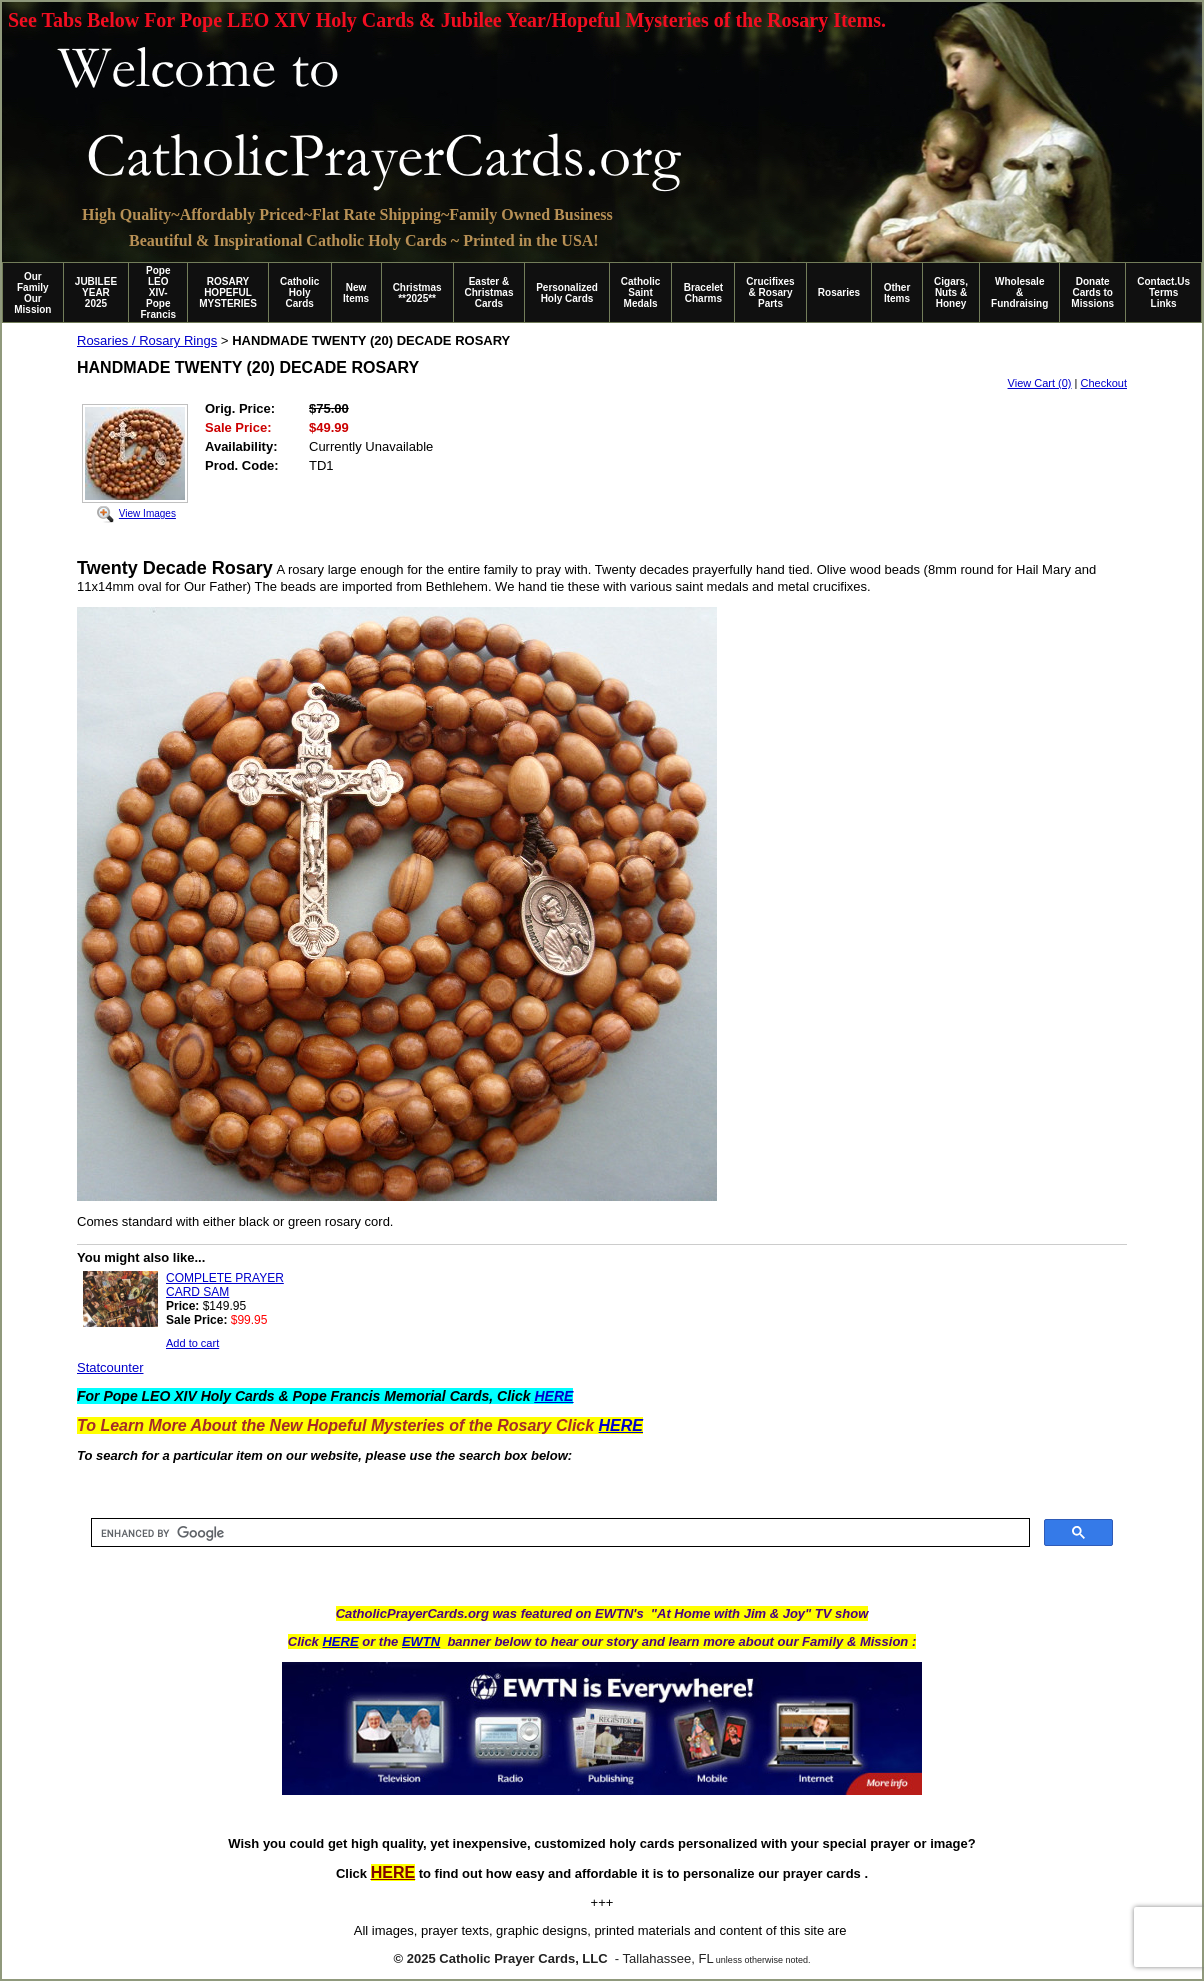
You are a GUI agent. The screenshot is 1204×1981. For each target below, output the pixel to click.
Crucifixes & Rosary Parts (770, 292)
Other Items (897, 293)
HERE (340, 1641)
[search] (558, 1533)
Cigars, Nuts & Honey (951, 292)
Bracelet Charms (703, 293)
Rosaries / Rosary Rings (147, 340)
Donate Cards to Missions (1092, 292)
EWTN (421, 1641)
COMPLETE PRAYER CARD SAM (225, 1285)
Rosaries (839, 292)
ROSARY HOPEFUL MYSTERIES (228, 292)
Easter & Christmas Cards (489, 292)
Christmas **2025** (417, 293)
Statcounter (110, 1367)
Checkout (1104, 383)
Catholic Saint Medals (640, 292)
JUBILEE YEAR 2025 (96, 292)
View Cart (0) (1040, 383)
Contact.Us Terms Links (1163, 292)
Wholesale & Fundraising (1019, 292)
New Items (356, 293)
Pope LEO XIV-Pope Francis (158, 292)
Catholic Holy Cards (299, 292)
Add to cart (192, 1343)
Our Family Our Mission (32, 293)
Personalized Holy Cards (567, 293)
